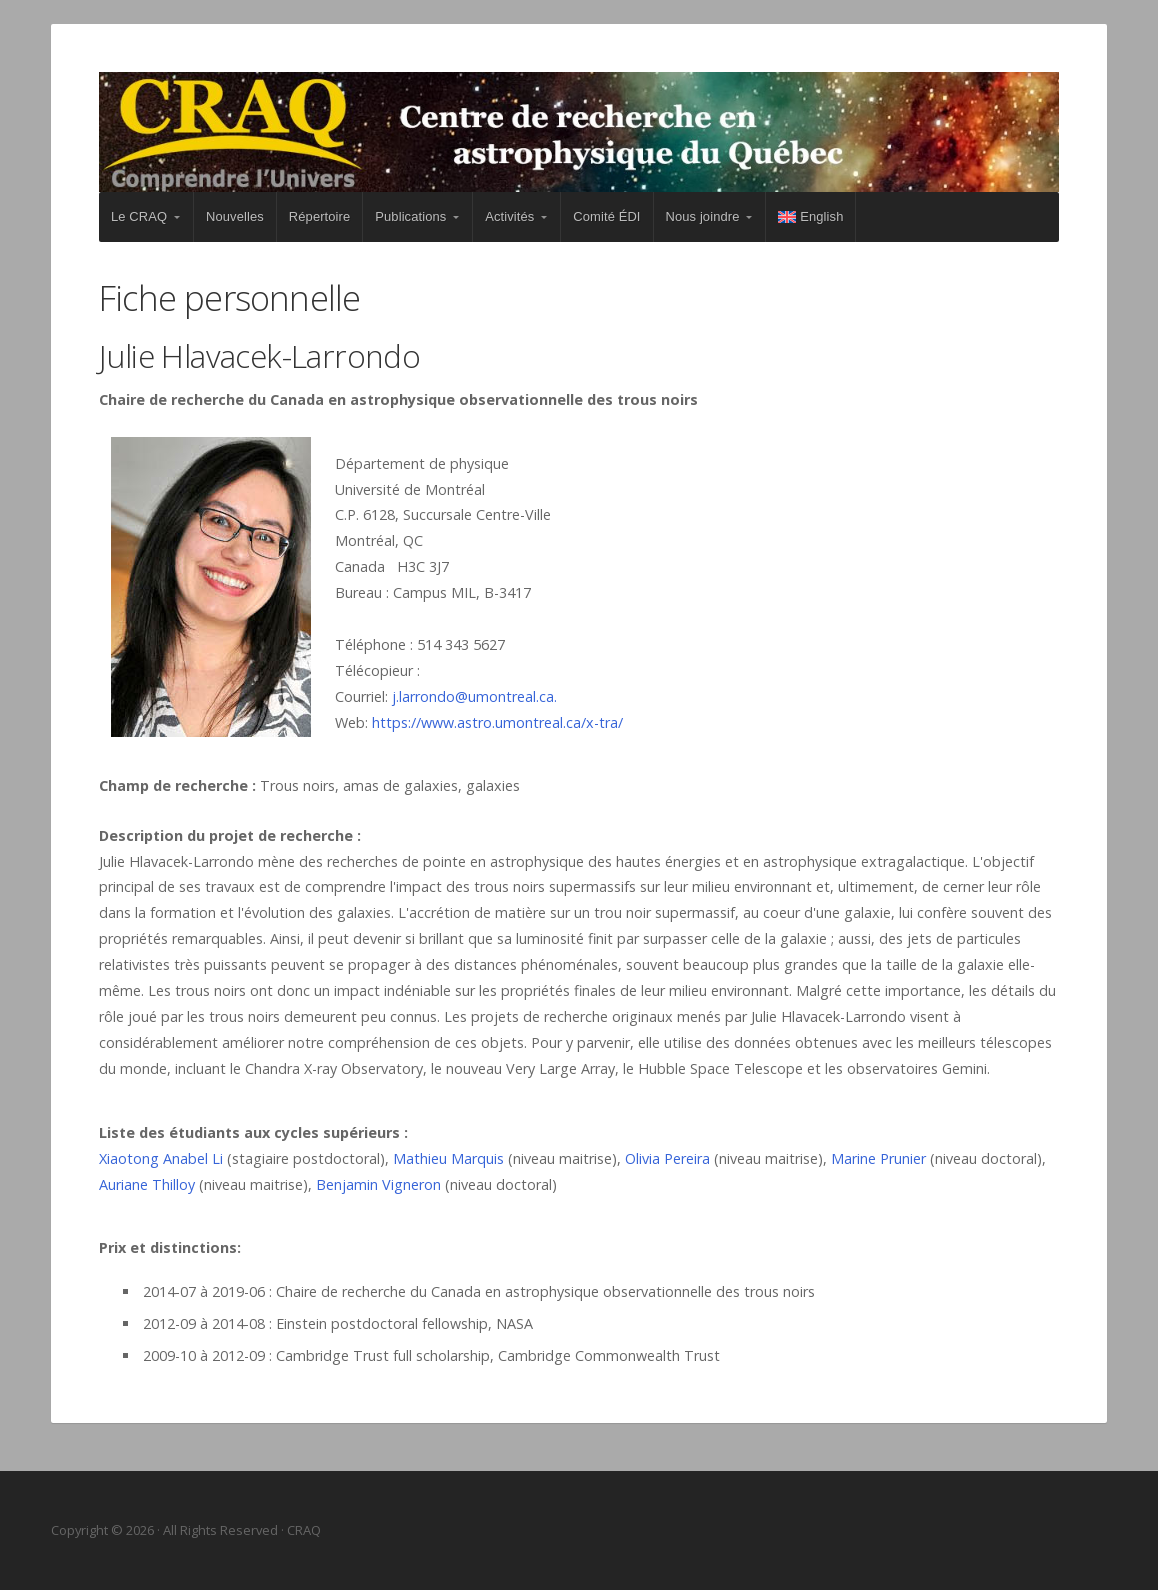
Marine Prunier (878, 1158)
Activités (509, 216)
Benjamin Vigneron (378, 1184)
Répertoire (319, 216)
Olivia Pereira (667, 1158)
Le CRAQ (139, 216)
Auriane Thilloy (147, 1184)
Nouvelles (235, 216)
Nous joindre (703, 216)
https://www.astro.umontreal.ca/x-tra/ (497, 722)
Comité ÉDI (606, 216)
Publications (410, 216)
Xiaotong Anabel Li (161, 1158)
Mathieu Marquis (448, 1158)
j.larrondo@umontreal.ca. (474, 696)
